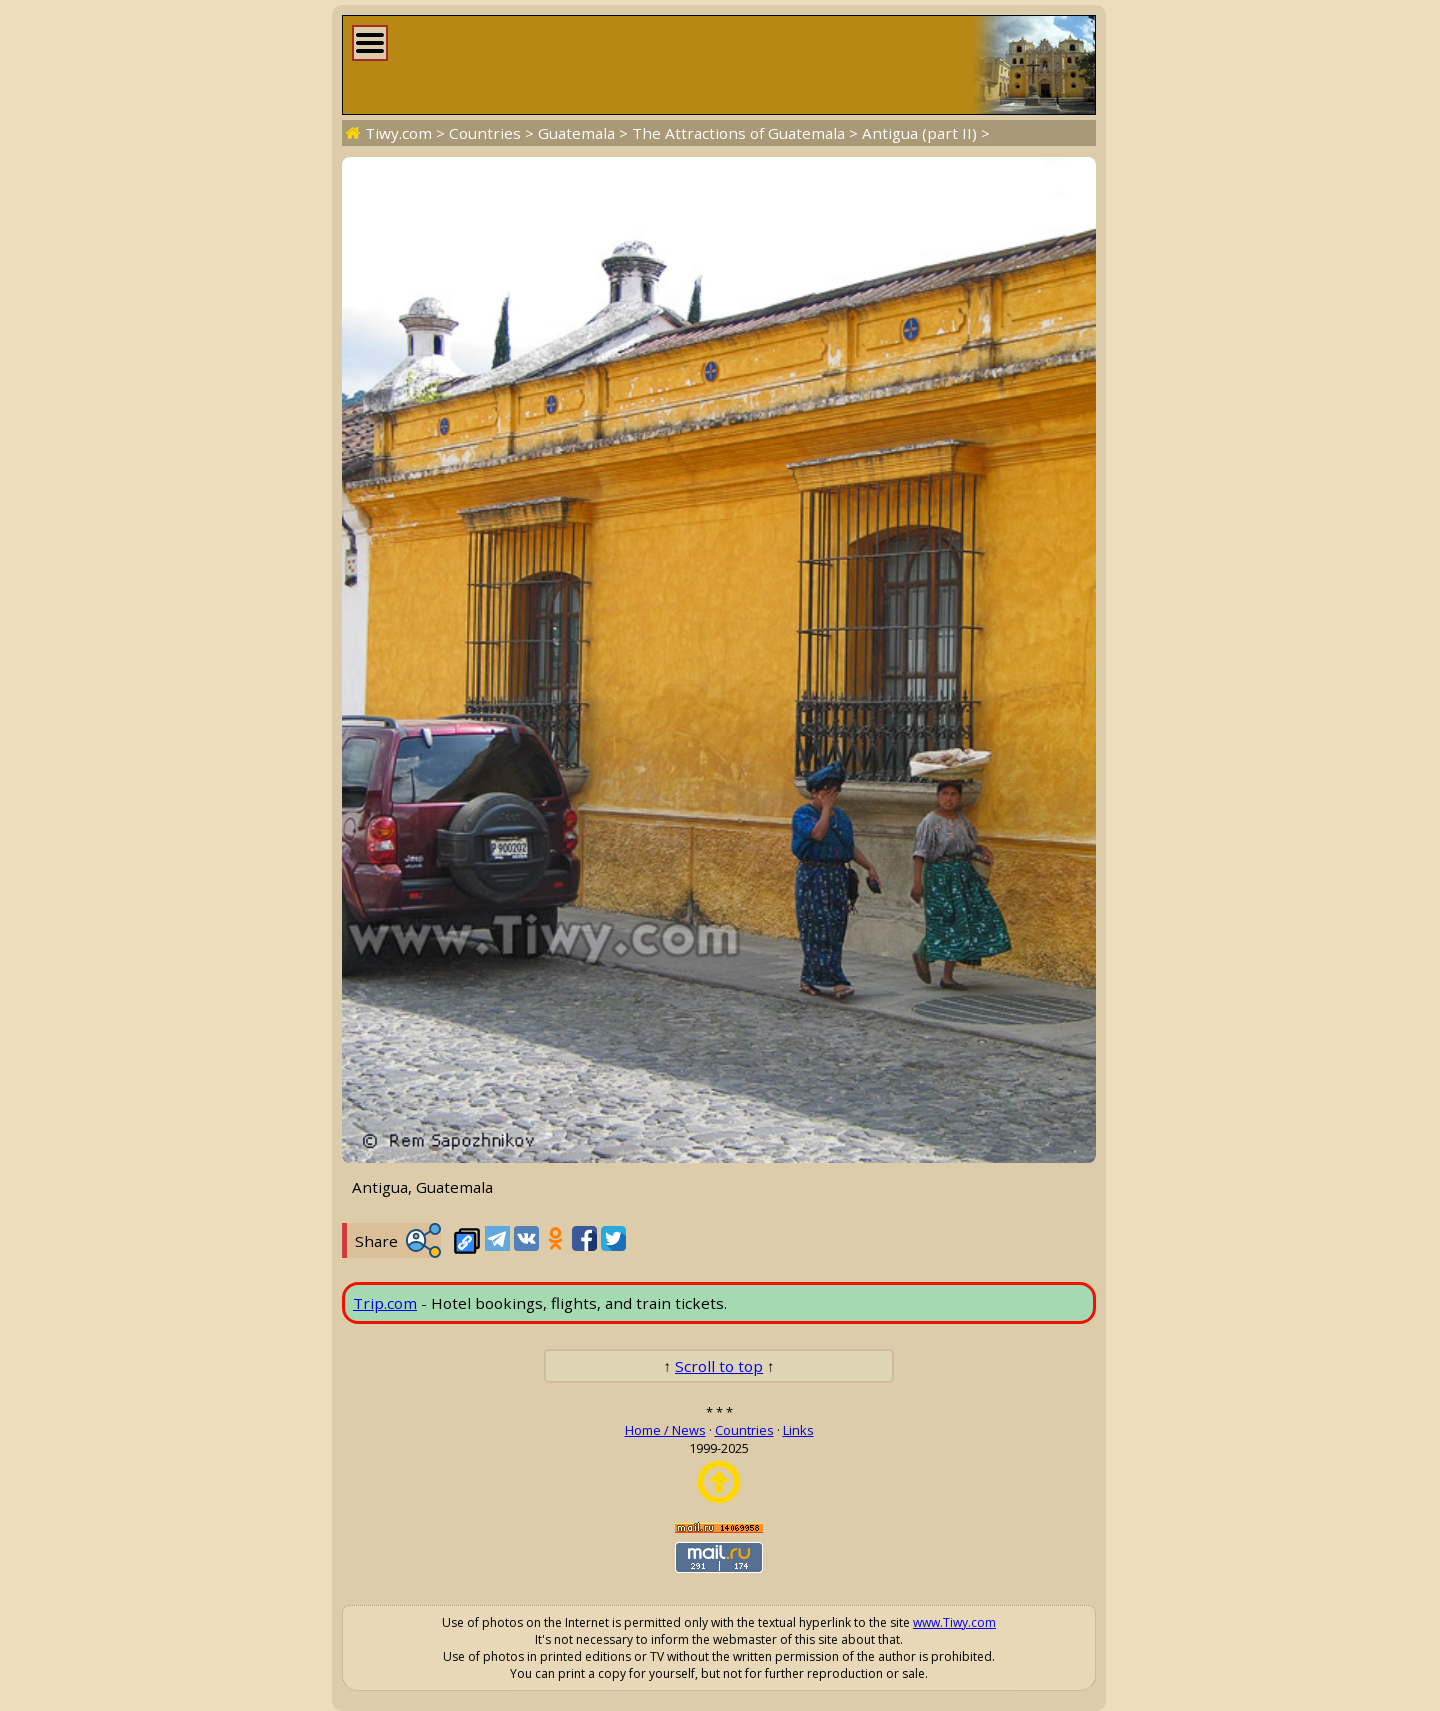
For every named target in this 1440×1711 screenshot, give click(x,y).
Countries (485, 133)
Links (798, 1430)
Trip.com (385, 1303)
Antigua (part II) (919, 133)
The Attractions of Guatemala (738, 133)
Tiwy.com (398, 133)
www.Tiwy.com (954, 1622)
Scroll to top (719, 1366)
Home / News (665, 1430)
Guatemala (576, 133)
